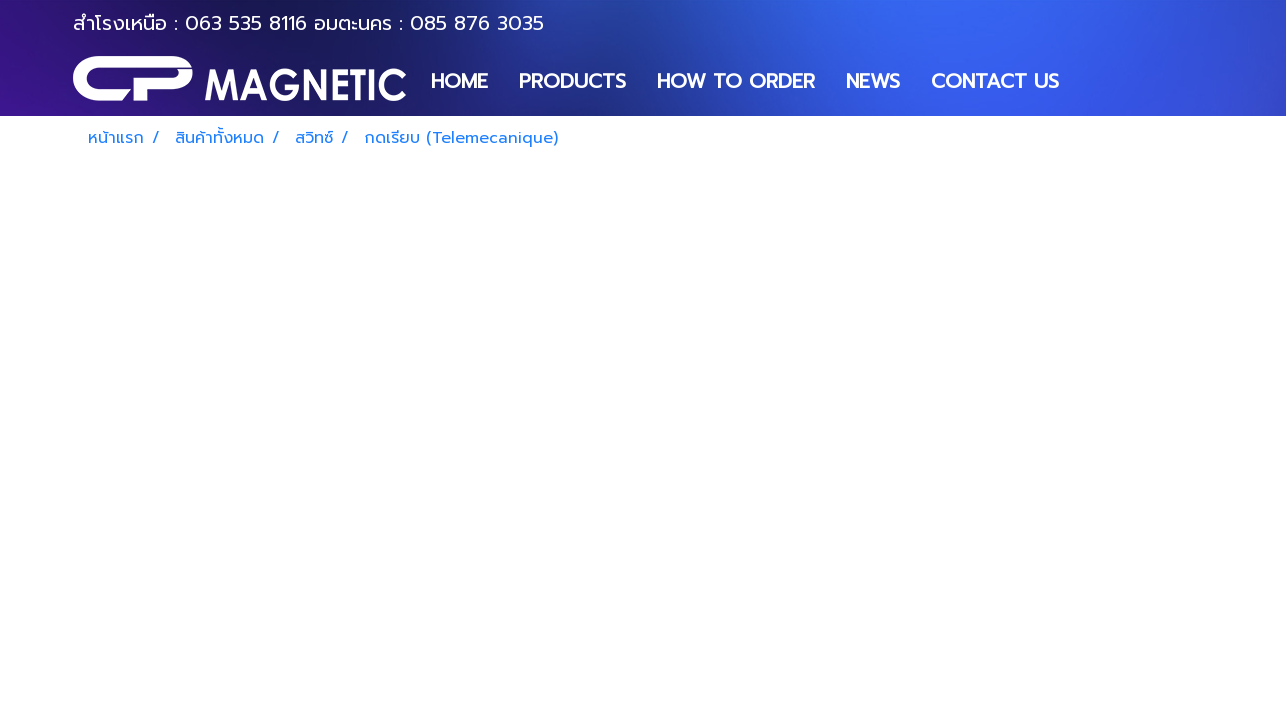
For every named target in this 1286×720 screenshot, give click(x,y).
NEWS (873, 81)
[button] (1092, 81)
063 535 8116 (246, 23)
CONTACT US (995, 81)
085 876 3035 (477, 23)
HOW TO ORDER (736, 81)
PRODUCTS (572, 81)
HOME (459, 81)
